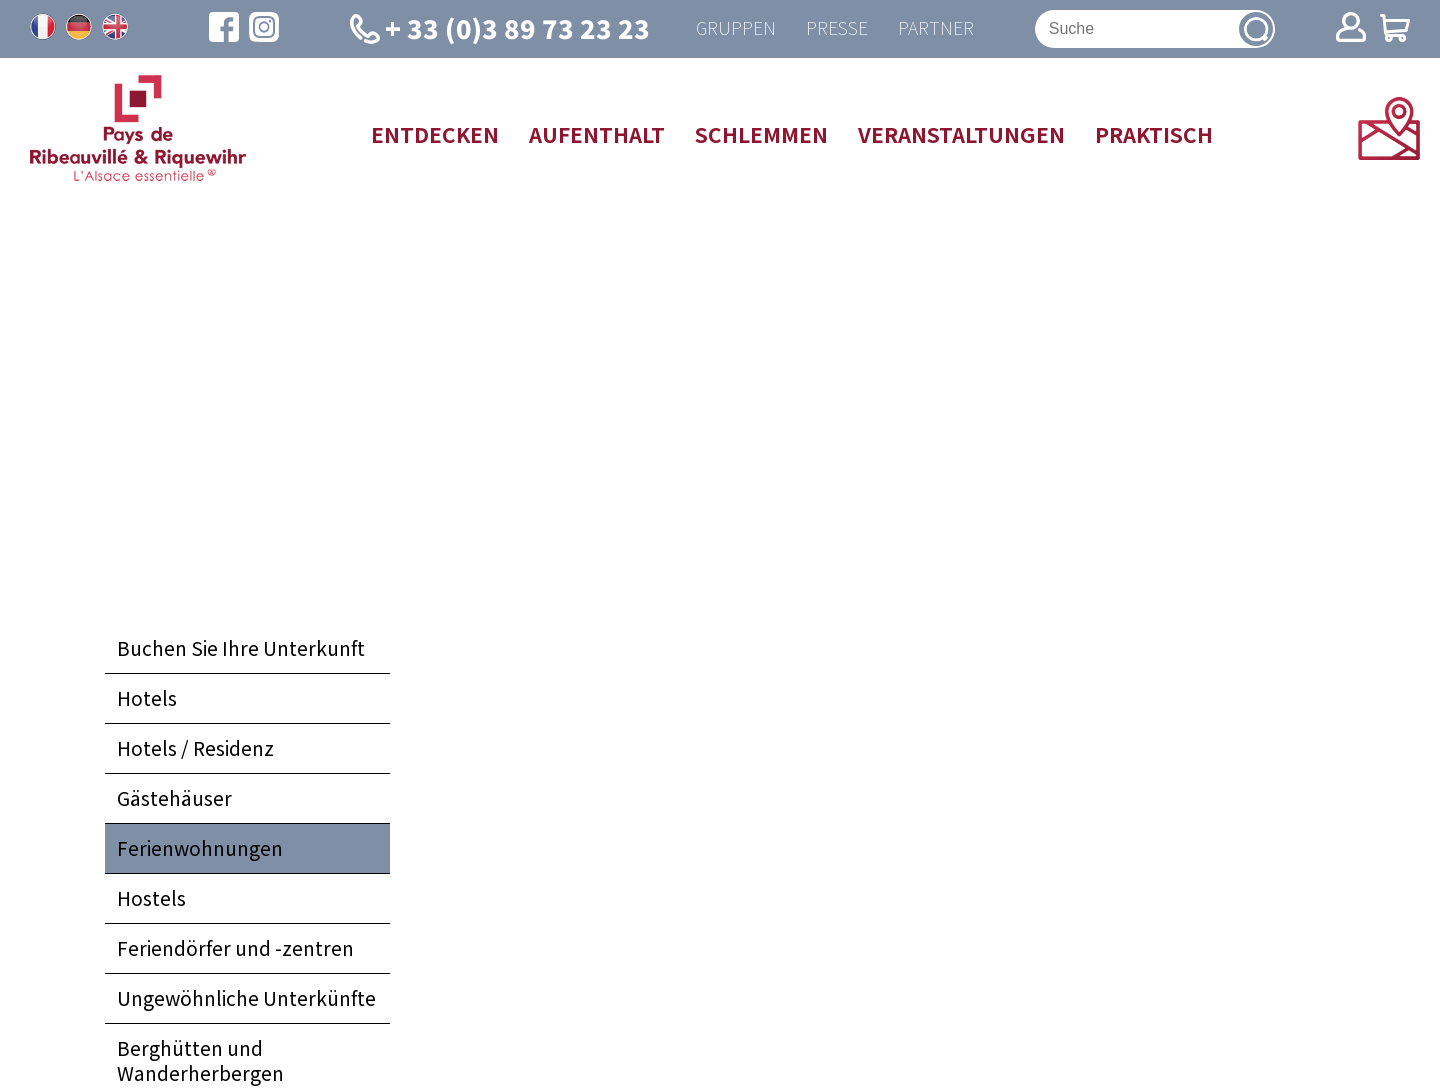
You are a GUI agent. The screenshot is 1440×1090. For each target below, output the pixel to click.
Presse (837, 28)
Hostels (151, 898)
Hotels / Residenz (195, 748)
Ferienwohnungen (200, 848)
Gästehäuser (174, 798)
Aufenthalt (597, 134)
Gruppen (736, 28)
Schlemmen (761, 134)
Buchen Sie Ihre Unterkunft (241, 648)
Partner (936, 28)
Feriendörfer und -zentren (235, 948)
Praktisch (1154, 134)
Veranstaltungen (961, 134)
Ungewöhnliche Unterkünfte (246, 998)
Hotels (147, 698)
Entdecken (435, 134)
